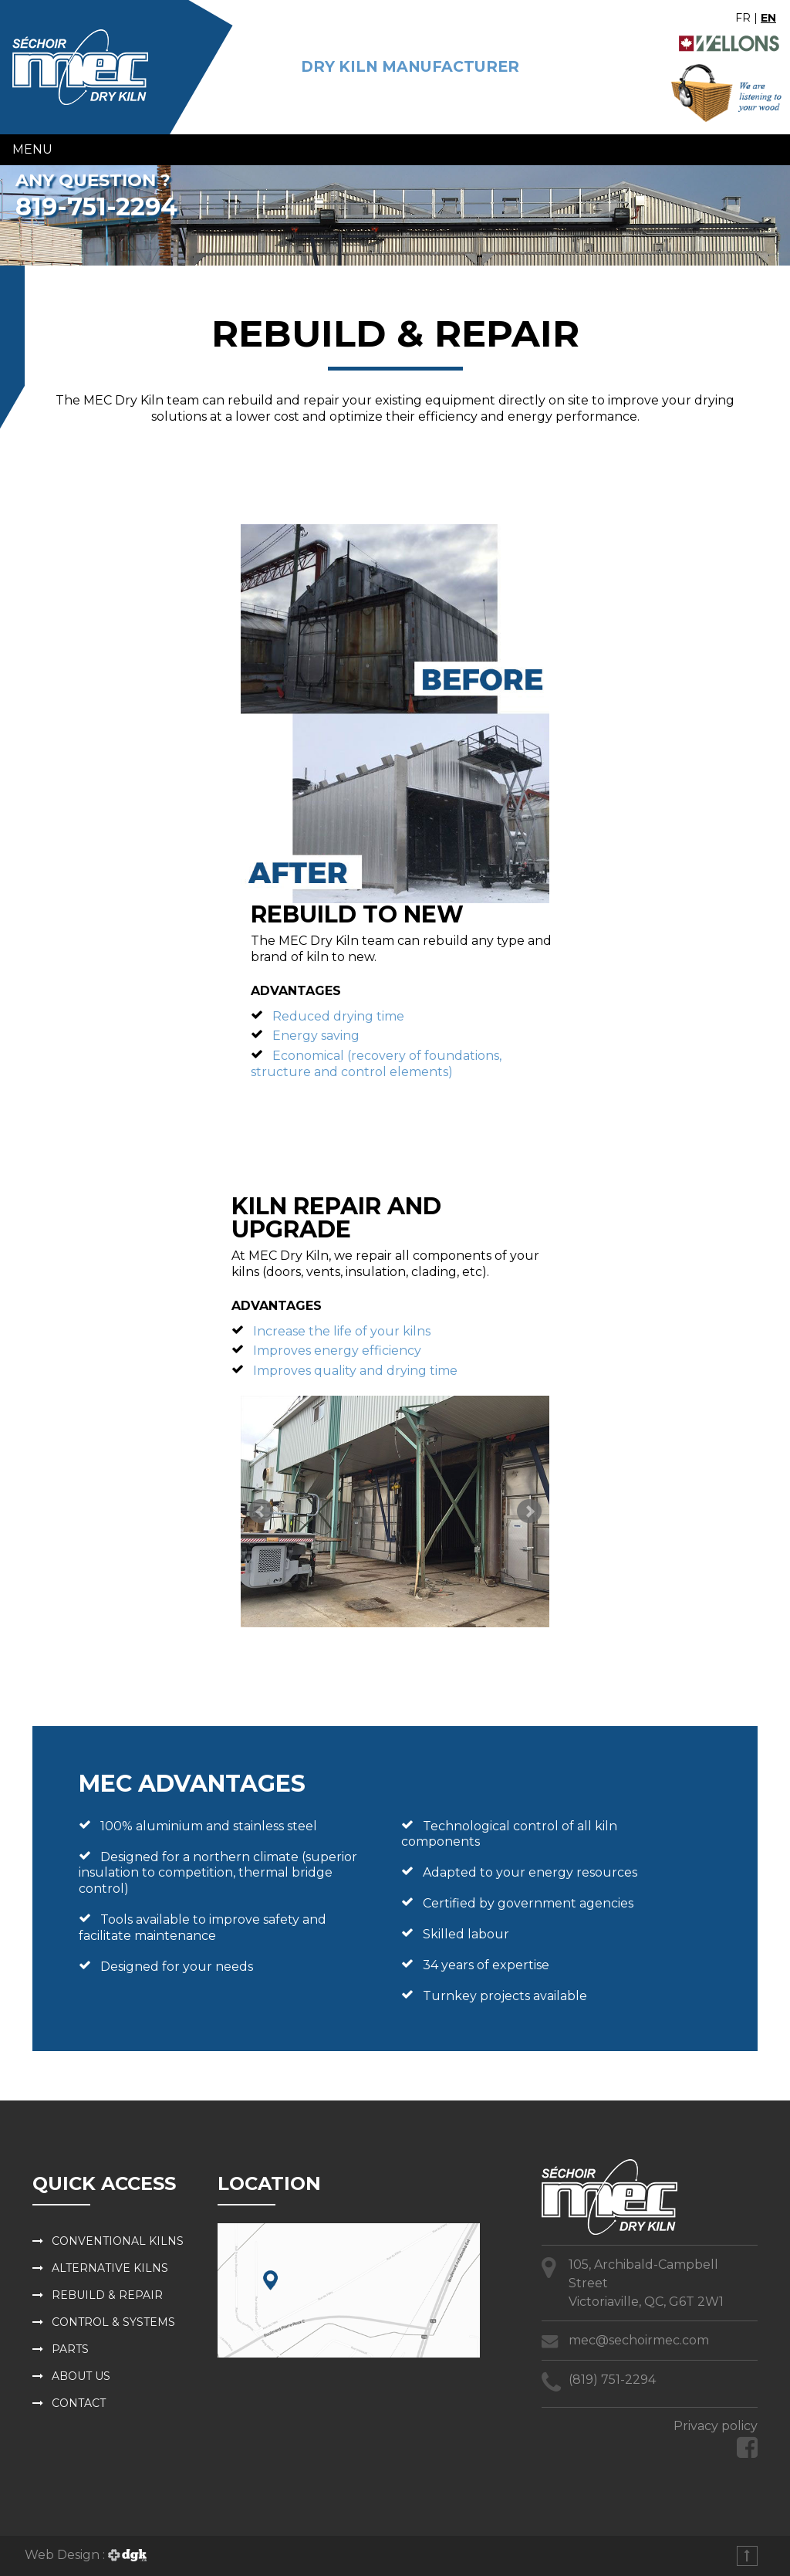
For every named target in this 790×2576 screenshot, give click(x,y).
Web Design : (86, 2554)
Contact (79, 2403)
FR (743, 18)
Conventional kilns (118, 2241)
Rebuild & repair (107, 2295)
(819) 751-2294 (612, 2379)
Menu (32, 149)
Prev (260, 1511)
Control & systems (113, 2322)
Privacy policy (716, 2426)
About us (81, 2376)
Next (529, 1511)
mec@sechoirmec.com (639, 2340)
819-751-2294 (96, 206)
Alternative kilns (110, 2268)
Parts (70, 2349)
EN (768, 18)
